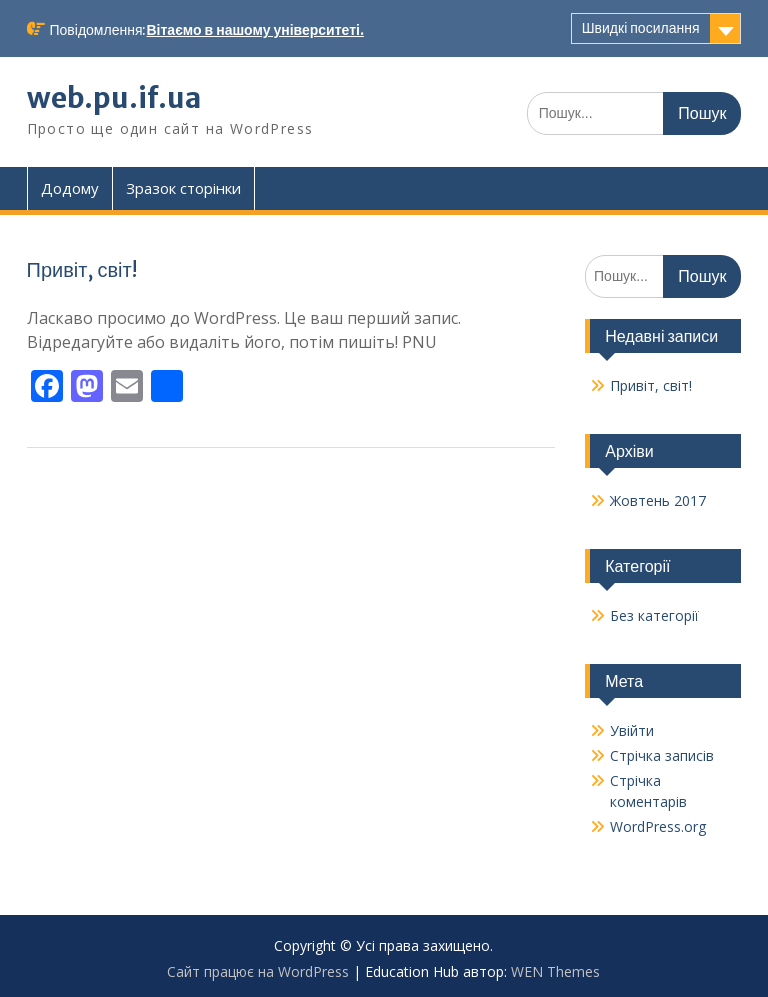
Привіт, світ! (82, 269)
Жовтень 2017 (658, 500)
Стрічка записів (662, 755)
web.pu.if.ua (114, 98)
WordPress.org (658, 826)
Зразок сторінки (183, 188)
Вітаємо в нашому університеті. (255, 30)
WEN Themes (555, 971)
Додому (70, 188)
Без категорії (654, 615)
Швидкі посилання (641, 28)
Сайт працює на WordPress (258, 971)
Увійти (632, 730)
